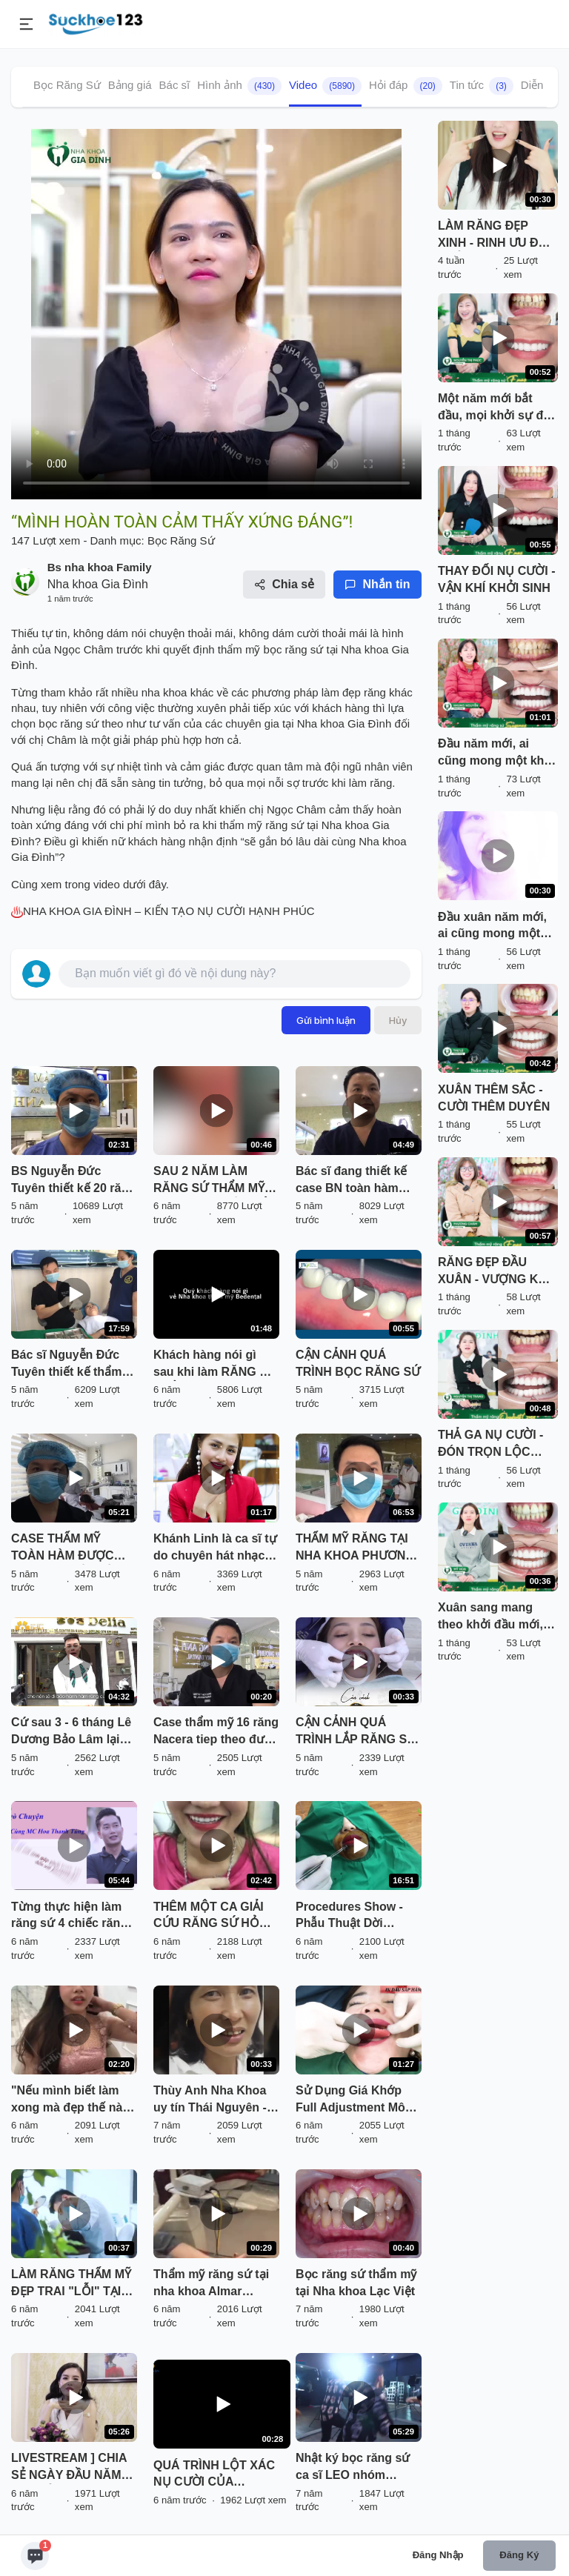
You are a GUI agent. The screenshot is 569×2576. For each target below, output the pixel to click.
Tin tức (481, 86)
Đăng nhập (438, 2554)
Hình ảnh (239, 86)
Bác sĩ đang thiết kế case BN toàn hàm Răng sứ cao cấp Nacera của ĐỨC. (351, 1181)
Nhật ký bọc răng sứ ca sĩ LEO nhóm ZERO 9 (353, 2468)
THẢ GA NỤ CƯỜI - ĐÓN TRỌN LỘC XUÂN (490, 1444)
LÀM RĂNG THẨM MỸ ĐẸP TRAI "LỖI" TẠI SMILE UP (71, 2284)
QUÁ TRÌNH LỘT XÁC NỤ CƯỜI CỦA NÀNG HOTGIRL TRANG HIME (221, 2475)
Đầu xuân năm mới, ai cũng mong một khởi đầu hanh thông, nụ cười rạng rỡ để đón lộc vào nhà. (494, 927)
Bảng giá (130, 85)
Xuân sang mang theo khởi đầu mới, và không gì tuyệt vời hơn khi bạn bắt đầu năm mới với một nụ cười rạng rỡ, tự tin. (497, 1617)
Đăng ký (519, 2554)
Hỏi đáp (405, 86)
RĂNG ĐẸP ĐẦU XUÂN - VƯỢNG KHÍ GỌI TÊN (494, 1272)
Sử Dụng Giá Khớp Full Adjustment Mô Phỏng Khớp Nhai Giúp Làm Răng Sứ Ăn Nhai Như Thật (350, 2100)
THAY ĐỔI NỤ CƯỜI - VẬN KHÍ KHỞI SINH (496, 579)
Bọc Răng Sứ (67, 85)
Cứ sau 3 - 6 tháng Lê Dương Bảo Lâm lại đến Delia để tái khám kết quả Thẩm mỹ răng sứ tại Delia (73, 1732)
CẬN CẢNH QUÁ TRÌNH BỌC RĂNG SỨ (358, 1363)
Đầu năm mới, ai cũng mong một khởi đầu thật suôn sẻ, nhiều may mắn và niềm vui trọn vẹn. (496, 753)
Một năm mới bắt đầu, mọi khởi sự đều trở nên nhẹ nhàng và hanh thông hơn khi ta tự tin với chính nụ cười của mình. (497, 408)
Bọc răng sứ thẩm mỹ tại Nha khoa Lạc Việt (356, 2282)
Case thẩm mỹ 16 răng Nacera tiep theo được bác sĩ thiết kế (216, 1732)
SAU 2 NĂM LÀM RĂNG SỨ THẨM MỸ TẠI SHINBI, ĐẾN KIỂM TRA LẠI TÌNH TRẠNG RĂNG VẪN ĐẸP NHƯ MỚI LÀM (215, 1181)
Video (325, 86)
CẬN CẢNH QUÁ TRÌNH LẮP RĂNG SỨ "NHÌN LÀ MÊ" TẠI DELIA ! (356, 1732)
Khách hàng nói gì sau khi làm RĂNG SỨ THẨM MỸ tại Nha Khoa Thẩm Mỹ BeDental (214, 1364)
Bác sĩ (174, 85)
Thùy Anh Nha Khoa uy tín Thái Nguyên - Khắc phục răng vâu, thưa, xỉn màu (211, 2100)
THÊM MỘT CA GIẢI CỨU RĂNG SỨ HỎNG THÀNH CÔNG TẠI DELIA (215, 1916)
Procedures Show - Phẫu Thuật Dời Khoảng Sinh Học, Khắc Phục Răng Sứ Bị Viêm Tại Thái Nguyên (353, 1916)
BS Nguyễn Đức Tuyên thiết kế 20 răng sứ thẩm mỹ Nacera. (73, 1181)
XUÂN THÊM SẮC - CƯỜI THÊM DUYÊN (494, 1098)
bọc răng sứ (295, 649)
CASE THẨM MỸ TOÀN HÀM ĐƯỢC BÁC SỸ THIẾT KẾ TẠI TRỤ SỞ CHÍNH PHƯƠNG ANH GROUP (70, 1548)
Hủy (398, 1020)
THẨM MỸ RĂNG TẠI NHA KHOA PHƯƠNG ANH (355, 1548)
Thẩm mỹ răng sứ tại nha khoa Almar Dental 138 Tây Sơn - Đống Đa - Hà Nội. (211, 2284)
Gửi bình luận (326, 1020)
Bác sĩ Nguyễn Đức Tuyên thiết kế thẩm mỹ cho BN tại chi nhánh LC (66, 1364)
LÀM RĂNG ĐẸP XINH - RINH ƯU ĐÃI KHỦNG (494, 235)
